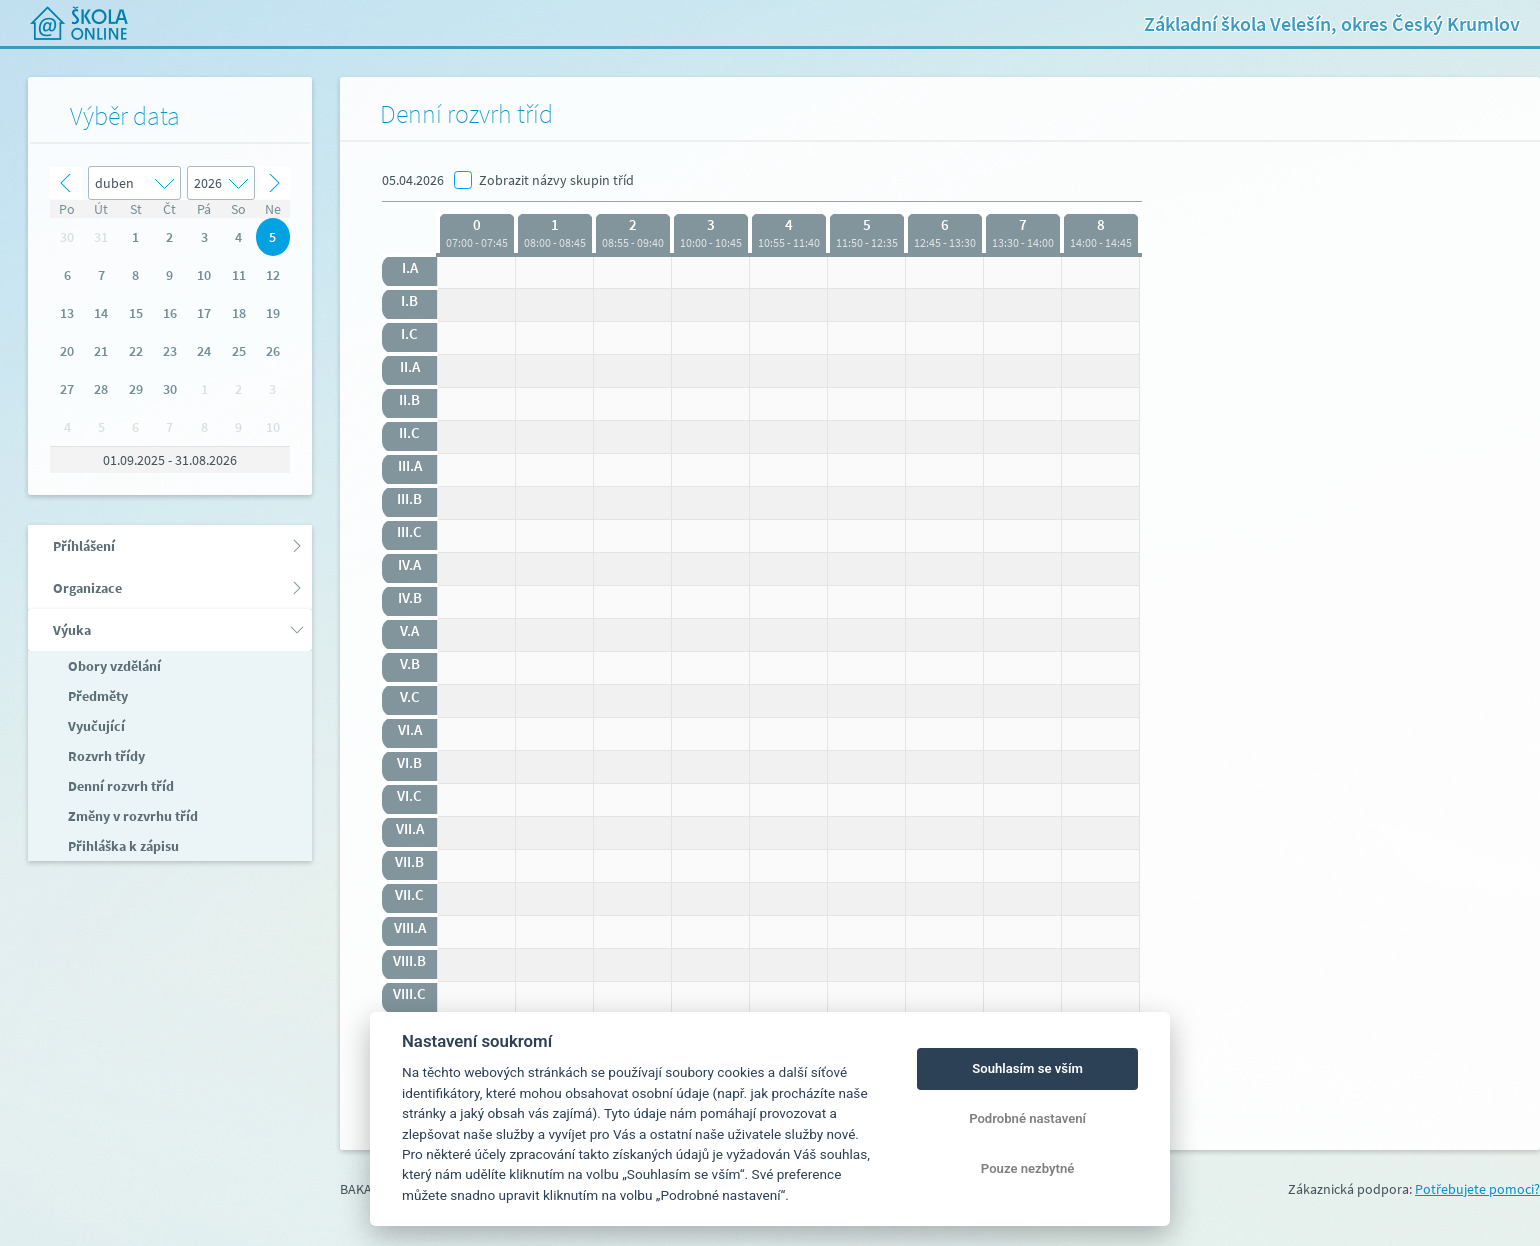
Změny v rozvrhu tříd (131, 816)
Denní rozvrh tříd (119, 786)
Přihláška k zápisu (122, 846)
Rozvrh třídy (105, 756)
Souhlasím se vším (1027, 1068)
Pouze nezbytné (1028, 1168)
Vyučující (95, 726)
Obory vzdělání (113, 666)
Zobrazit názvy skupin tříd (556, 180)
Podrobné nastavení (1027, 1118)
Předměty (96, 696)
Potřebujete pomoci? (1477, 1189)
